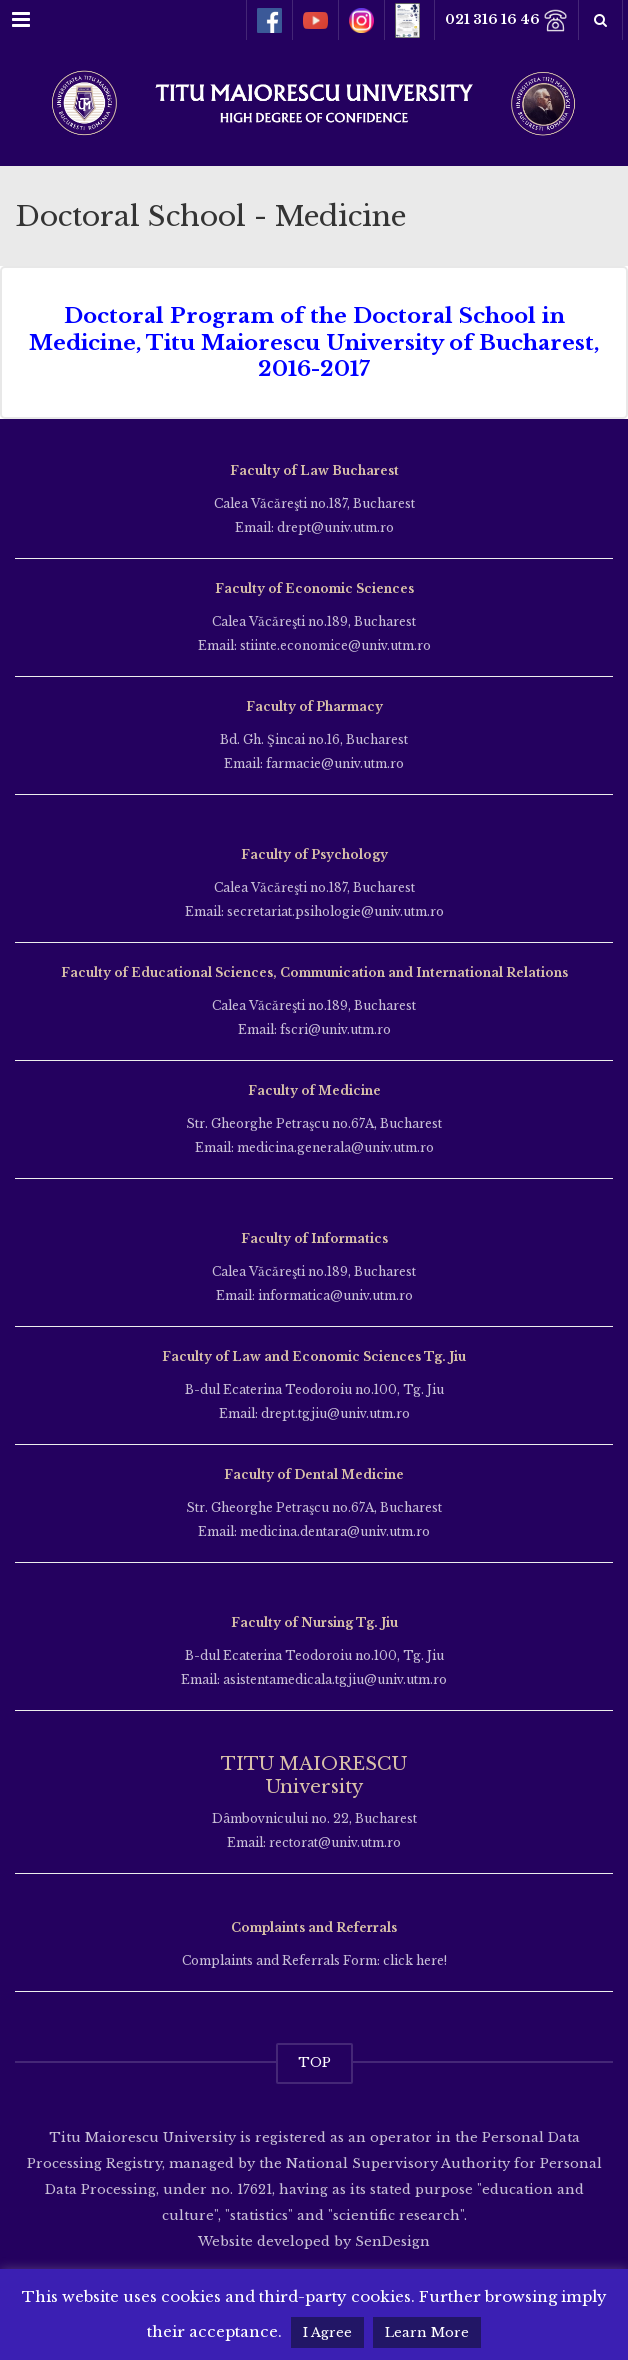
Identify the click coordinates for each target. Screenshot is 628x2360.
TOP (314, 2062)
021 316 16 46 (506, 20)
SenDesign (390, 2241)
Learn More (427, 2332)
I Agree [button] (327, 2332)
